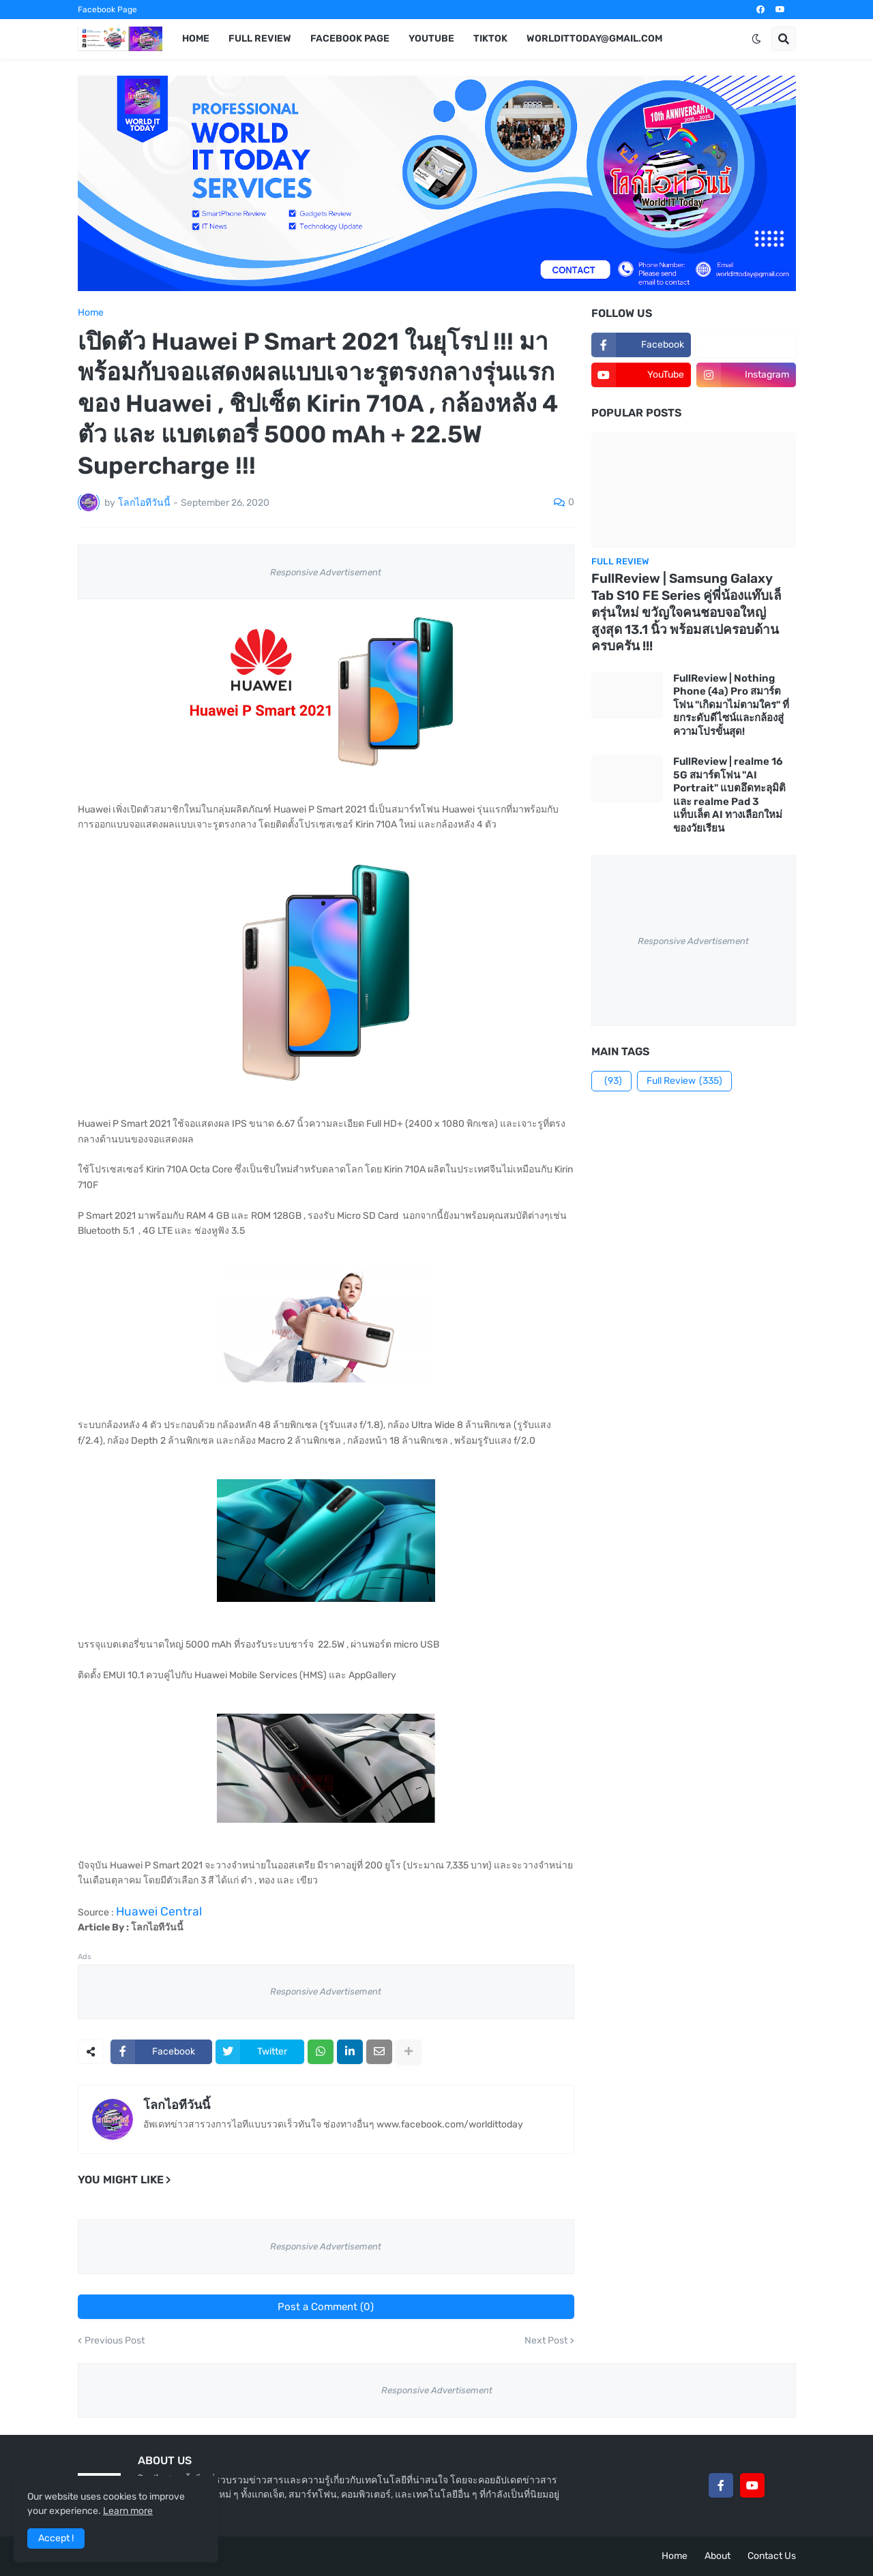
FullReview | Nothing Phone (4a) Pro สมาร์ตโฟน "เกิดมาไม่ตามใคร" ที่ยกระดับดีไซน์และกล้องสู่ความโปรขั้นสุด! (731, 705)
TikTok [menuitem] (490, 38)
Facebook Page (107, 9)
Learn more (128, 2511)
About (717, 2556)
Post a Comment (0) (326, 2307)
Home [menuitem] (195, 38)
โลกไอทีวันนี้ (176, 2104)
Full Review (684, 1081)
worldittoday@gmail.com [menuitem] (594, 38)
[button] (756, 39)
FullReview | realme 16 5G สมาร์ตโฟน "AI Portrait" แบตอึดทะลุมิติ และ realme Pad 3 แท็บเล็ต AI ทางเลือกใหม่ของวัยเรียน (729, 794)
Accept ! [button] (56, 2538)
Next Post (545, 2341)
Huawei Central (159, 1911)
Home (91, 313)
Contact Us (772, 2556)
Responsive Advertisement (325, 572)
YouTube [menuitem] (431, 38)
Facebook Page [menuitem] (349, 38)
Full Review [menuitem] (259, 38)
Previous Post (115, 2341)
